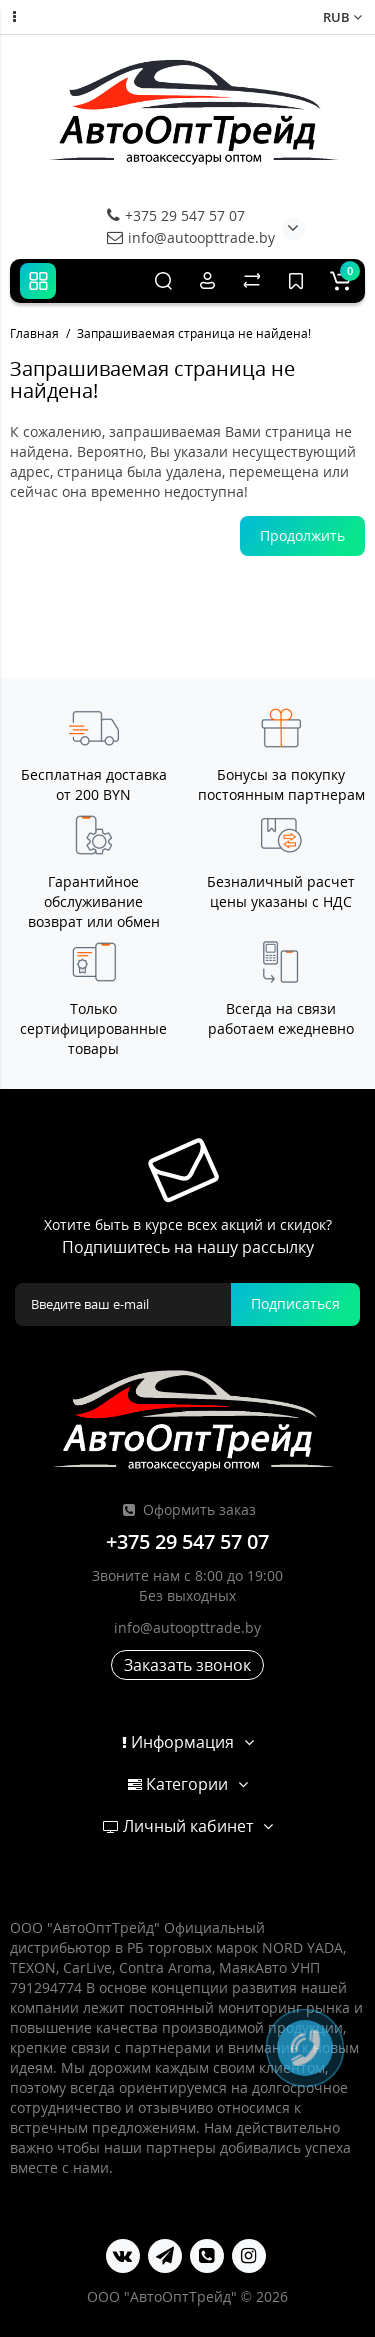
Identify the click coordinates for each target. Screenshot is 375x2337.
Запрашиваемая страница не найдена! (194, 333)
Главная (34, 333)
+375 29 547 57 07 (176, 215)
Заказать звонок (187, 1665)
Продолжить (302, 535)
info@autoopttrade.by (191, 237)
